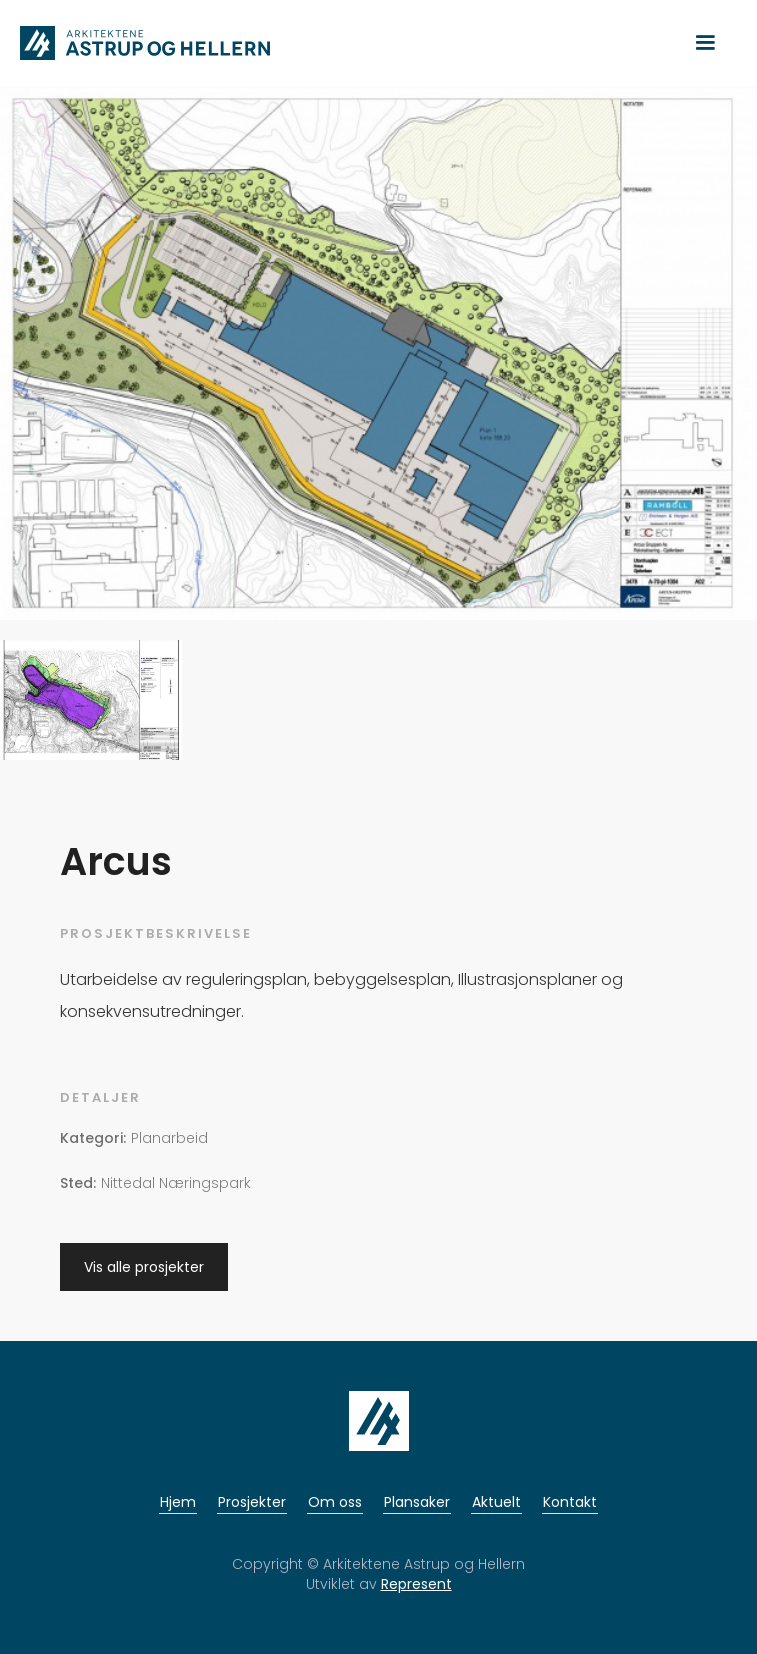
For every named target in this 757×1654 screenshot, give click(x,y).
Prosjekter (252, 1502)
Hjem (178, 1502)
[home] (140, 43)
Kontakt (570, 1502)
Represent (416, 1584)
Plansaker (417, 1502)
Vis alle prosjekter (144, 1267)
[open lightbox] (378, 360)
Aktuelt (496, 1502)
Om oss (335, 1502)
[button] (705, 43)
